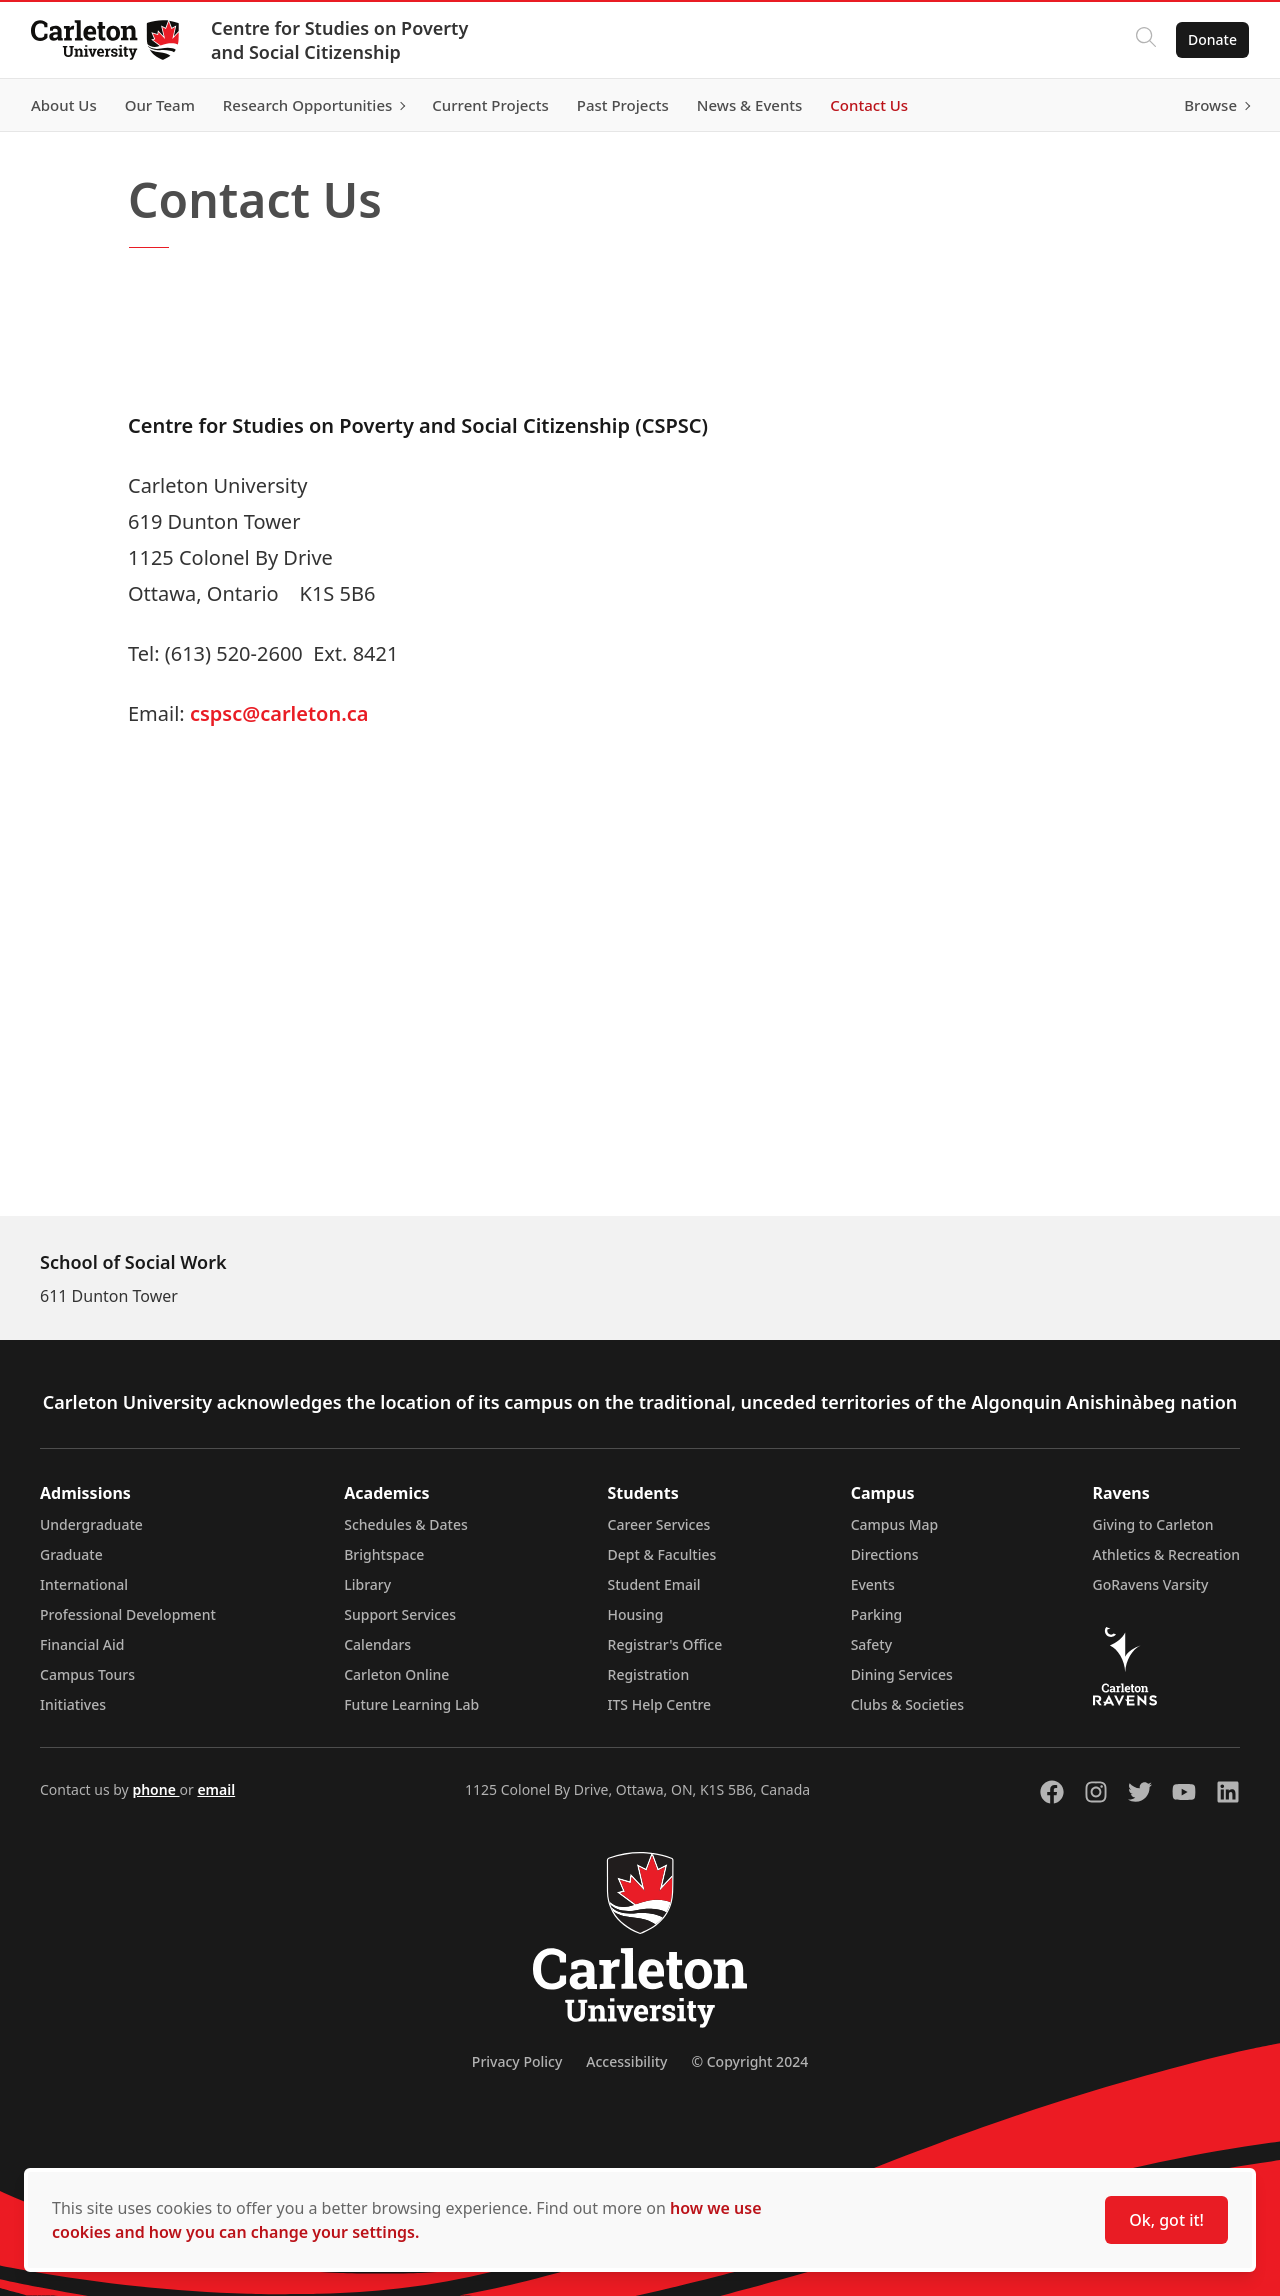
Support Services (400, 1614)
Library (367, 1584)
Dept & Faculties (662, 1554)
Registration (649, 1674)
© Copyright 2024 (749, 2061)
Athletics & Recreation (1166, 1554)
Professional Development (128, 1614)
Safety (872, 1644)
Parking (877, 1614)
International (84, 1584)
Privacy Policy (517, 2061)
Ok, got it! (1166, 2220)
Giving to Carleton (1153, 1524)
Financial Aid (82, 1644)
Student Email (654, 1584)
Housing (636, 1614)
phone (155, 1789)
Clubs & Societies (907, 1704)
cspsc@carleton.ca (279, 713)
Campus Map (895, 1524)
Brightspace (384, 1554)
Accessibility (626, 2061)
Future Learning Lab (411, 1704)
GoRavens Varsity (1151, 1584)
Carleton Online (396, 1674)
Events (873, 1584)
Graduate (71, 1554)
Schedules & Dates (406, 1524)
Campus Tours (87, 1674)
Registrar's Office (665, 1644)
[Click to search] (1145, 40)
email (216, 1789)
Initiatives (73, 1704)
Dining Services (902, 1674)
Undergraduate (91, 1524)
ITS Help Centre (660, 1704)
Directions (885, 1554)
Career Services (659, 1524)
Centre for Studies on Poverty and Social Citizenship (340, 40)
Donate (1211, 39)
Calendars (377, 1644)
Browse (1209, 105)
